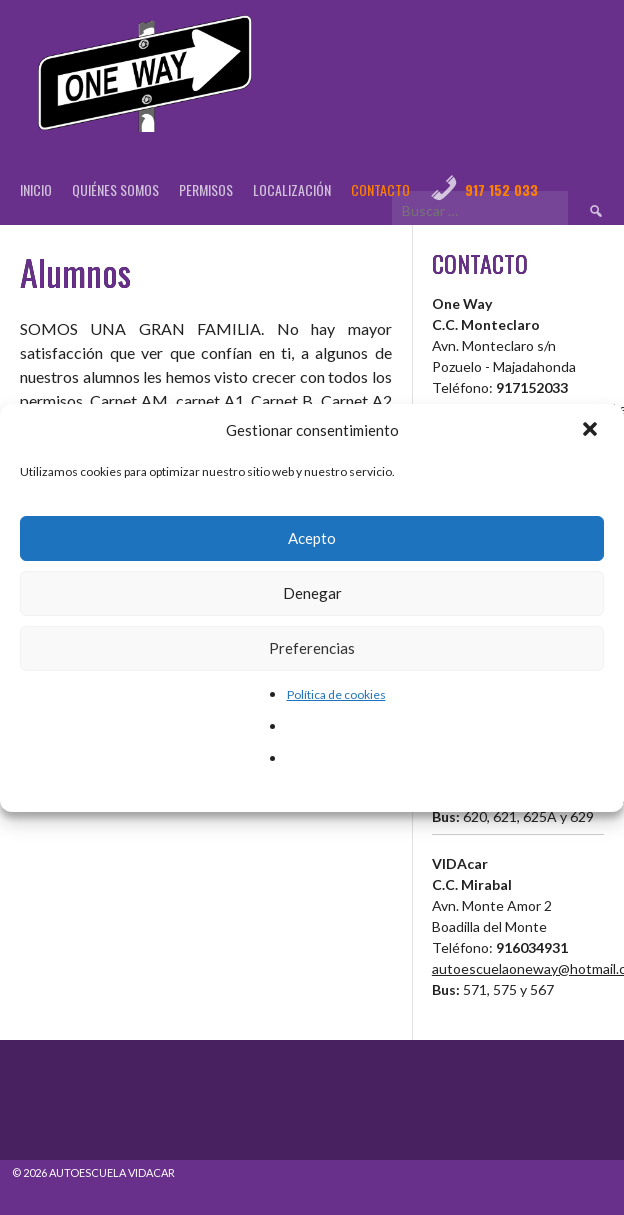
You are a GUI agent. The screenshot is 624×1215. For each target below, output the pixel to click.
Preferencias (312, 648)
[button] (592, 431)
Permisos (206, 189)
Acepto (312, 538)
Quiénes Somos (115, 189)
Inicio (36, 189)
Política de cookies (336, 694)
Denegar (312, 593)
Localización (292, 189)
